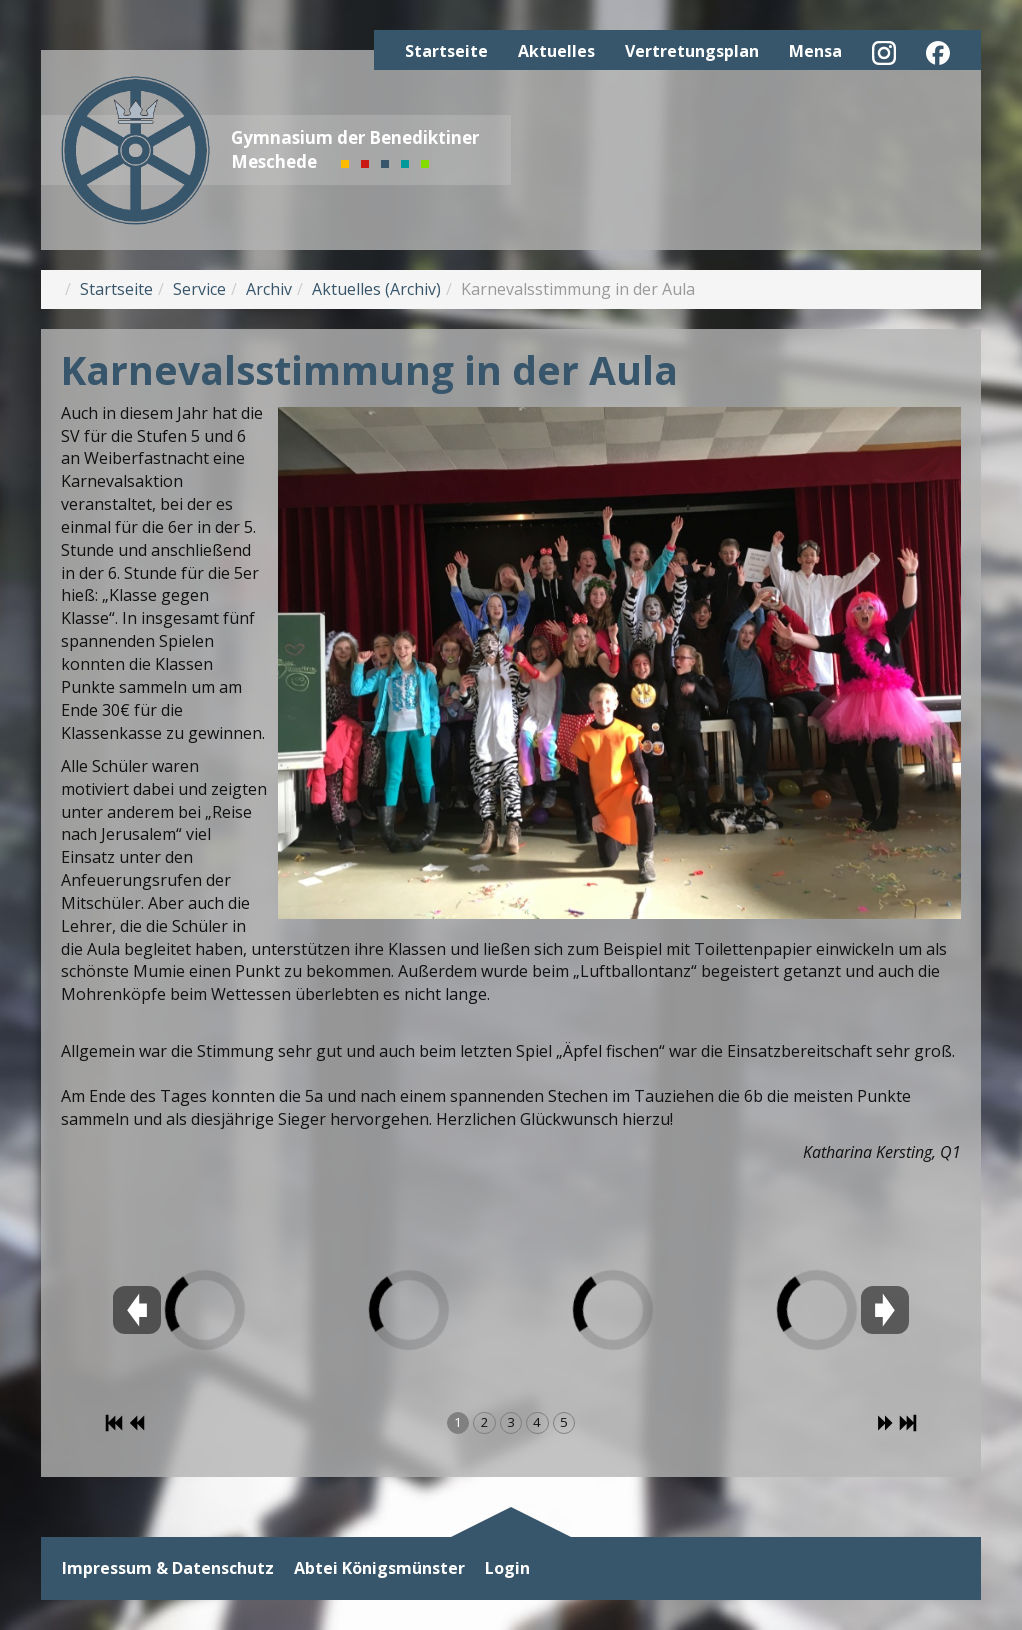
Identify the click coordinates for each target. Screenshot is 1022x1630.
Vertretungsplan (692, 51)
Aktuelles (556, 51)
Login (507, 1568)
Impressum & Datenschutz (168, 1568)
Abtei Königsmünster (379, 1568)
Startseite (446, 51)
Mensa (815, 51)
